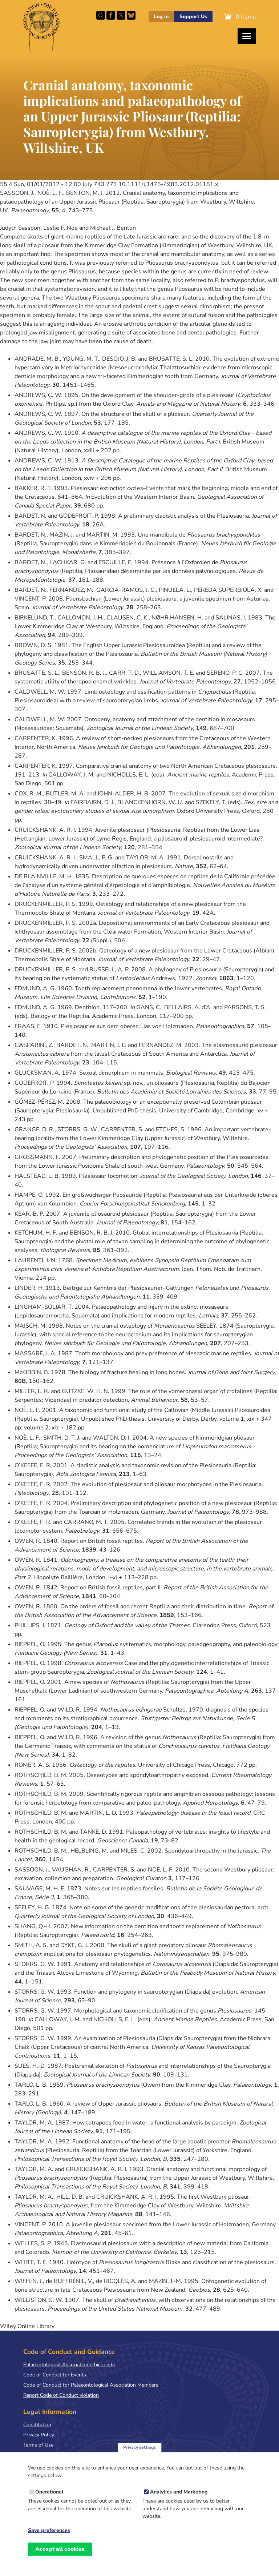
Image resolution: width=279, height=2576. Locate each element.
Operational (49, 2491)
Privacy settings (139, 2447)
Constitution (37, 2424)
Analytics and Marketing (178, 2491)
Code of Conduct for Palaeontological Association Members (90, 2385)
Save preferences (49, 2530)
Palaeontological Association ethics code (69, 2364)
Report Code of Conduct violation (61, 2395)
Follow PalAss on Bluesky (131, 15)
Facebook (110, 15)
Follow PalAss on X (121, 15)
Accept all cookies (60, 2549)
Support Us (193, 16)
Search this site (100, 15)
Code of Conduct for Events (54, 2374)
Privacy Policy (38, 2434)
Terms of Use (38, 2444)
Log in (161, 16)
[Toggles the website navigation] (247, 36)
